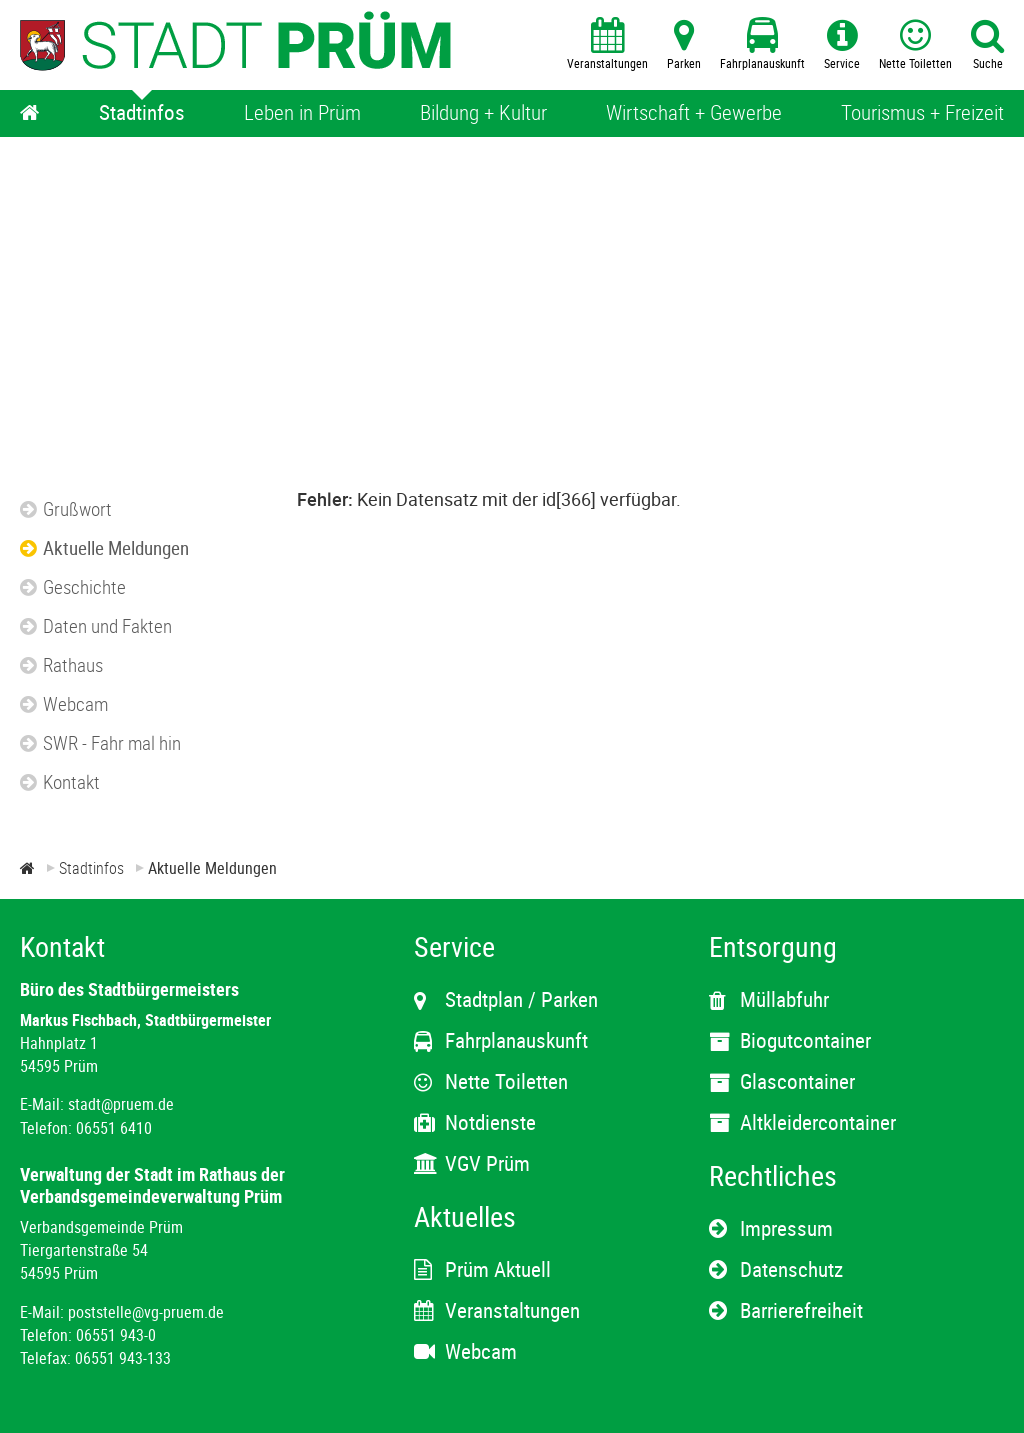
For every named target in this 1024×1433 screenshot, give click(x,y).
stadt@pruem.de (121, 1104)
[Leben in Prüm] (302, 113)
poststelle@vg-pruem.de (146, 1312)
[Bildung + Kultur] (483, 113)
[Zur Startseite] (27, 868)
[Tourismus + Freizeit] (922, 113)
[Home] (30, 113)
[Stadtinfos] (142, 113)
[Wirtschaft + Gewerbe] (694, 113)
